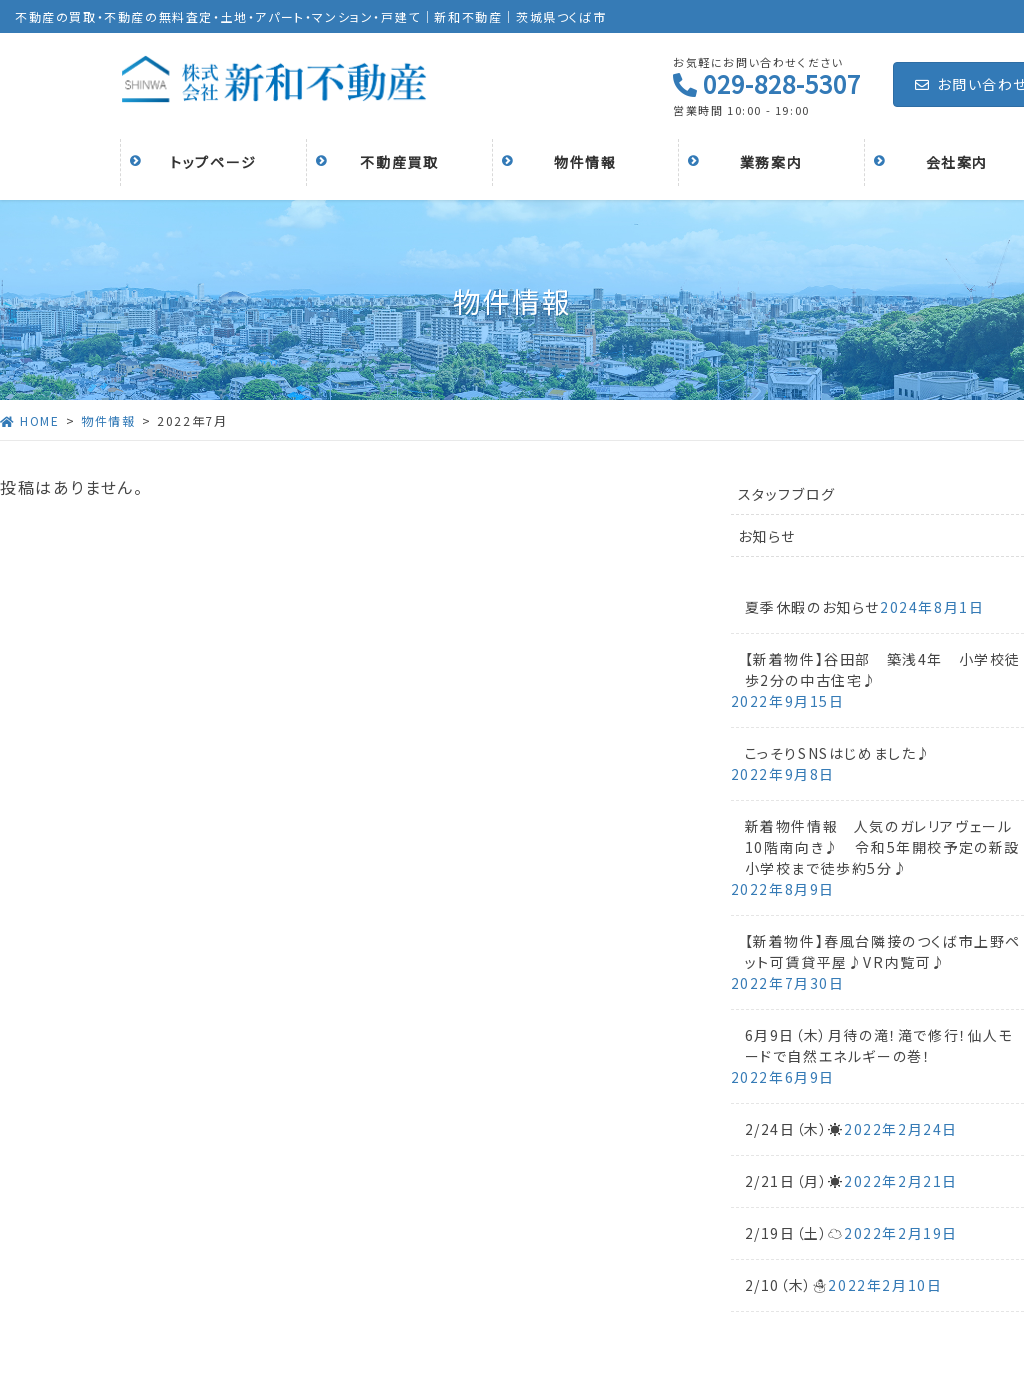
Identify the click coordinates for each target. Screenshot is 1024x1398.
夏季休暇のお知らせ (812, 607)
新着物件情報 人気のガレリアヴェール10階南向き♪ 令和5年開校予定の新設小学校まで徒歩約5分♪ (882, 847)
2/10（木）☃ (787, 1285)
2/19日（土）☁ (794, 1233)
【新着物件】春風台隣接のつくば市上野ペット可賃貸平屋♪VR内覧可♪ (883, 951)
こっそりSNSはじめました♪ (838, 753)
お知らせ (767, 536)
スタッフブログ (787, 494)
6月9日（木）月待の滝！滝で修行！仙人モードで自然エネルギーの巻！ (879, 1045)
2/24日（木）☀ (794, 1129)
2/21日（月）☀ (794, 1181)
